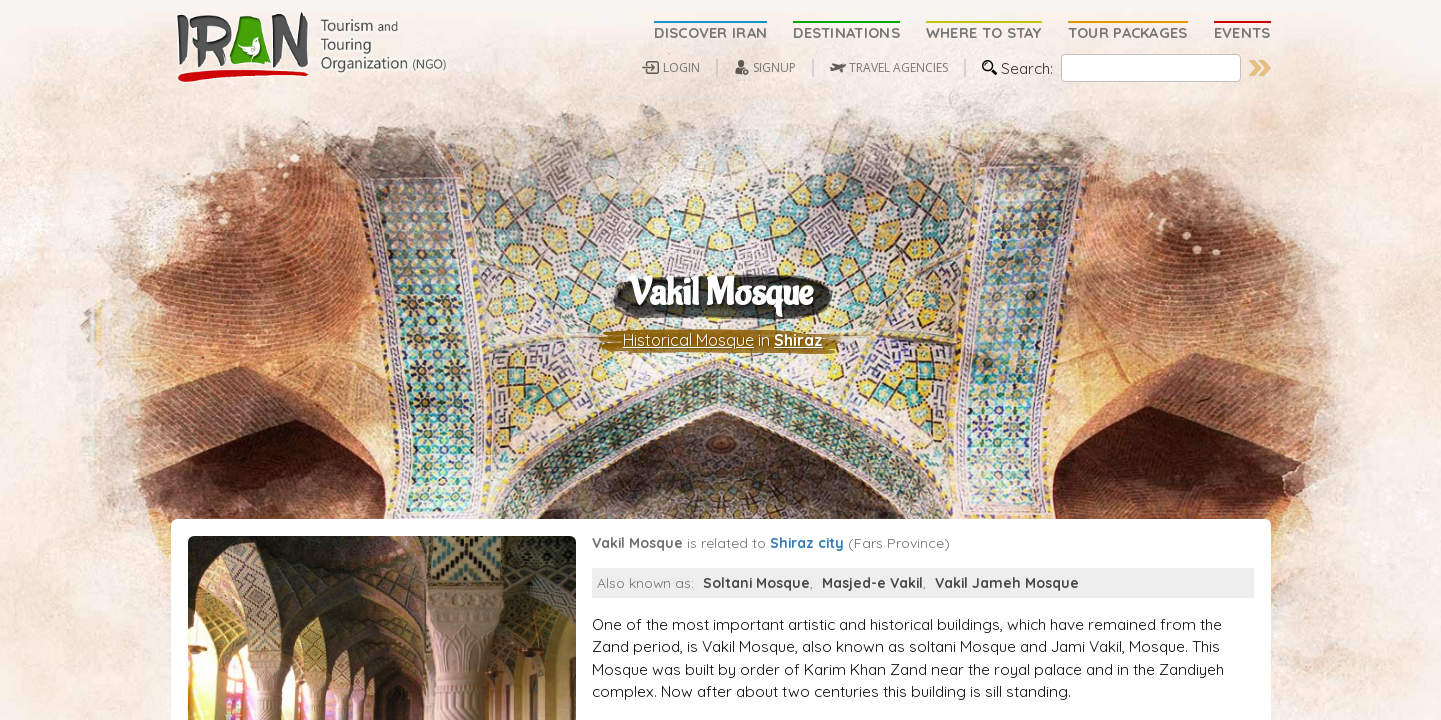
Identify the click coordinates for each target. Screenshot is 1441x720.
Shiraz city (807, 594)
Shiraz (798, 366)
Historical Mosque (688, 366)
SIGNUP (774, 67)
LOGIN (681, 67)
